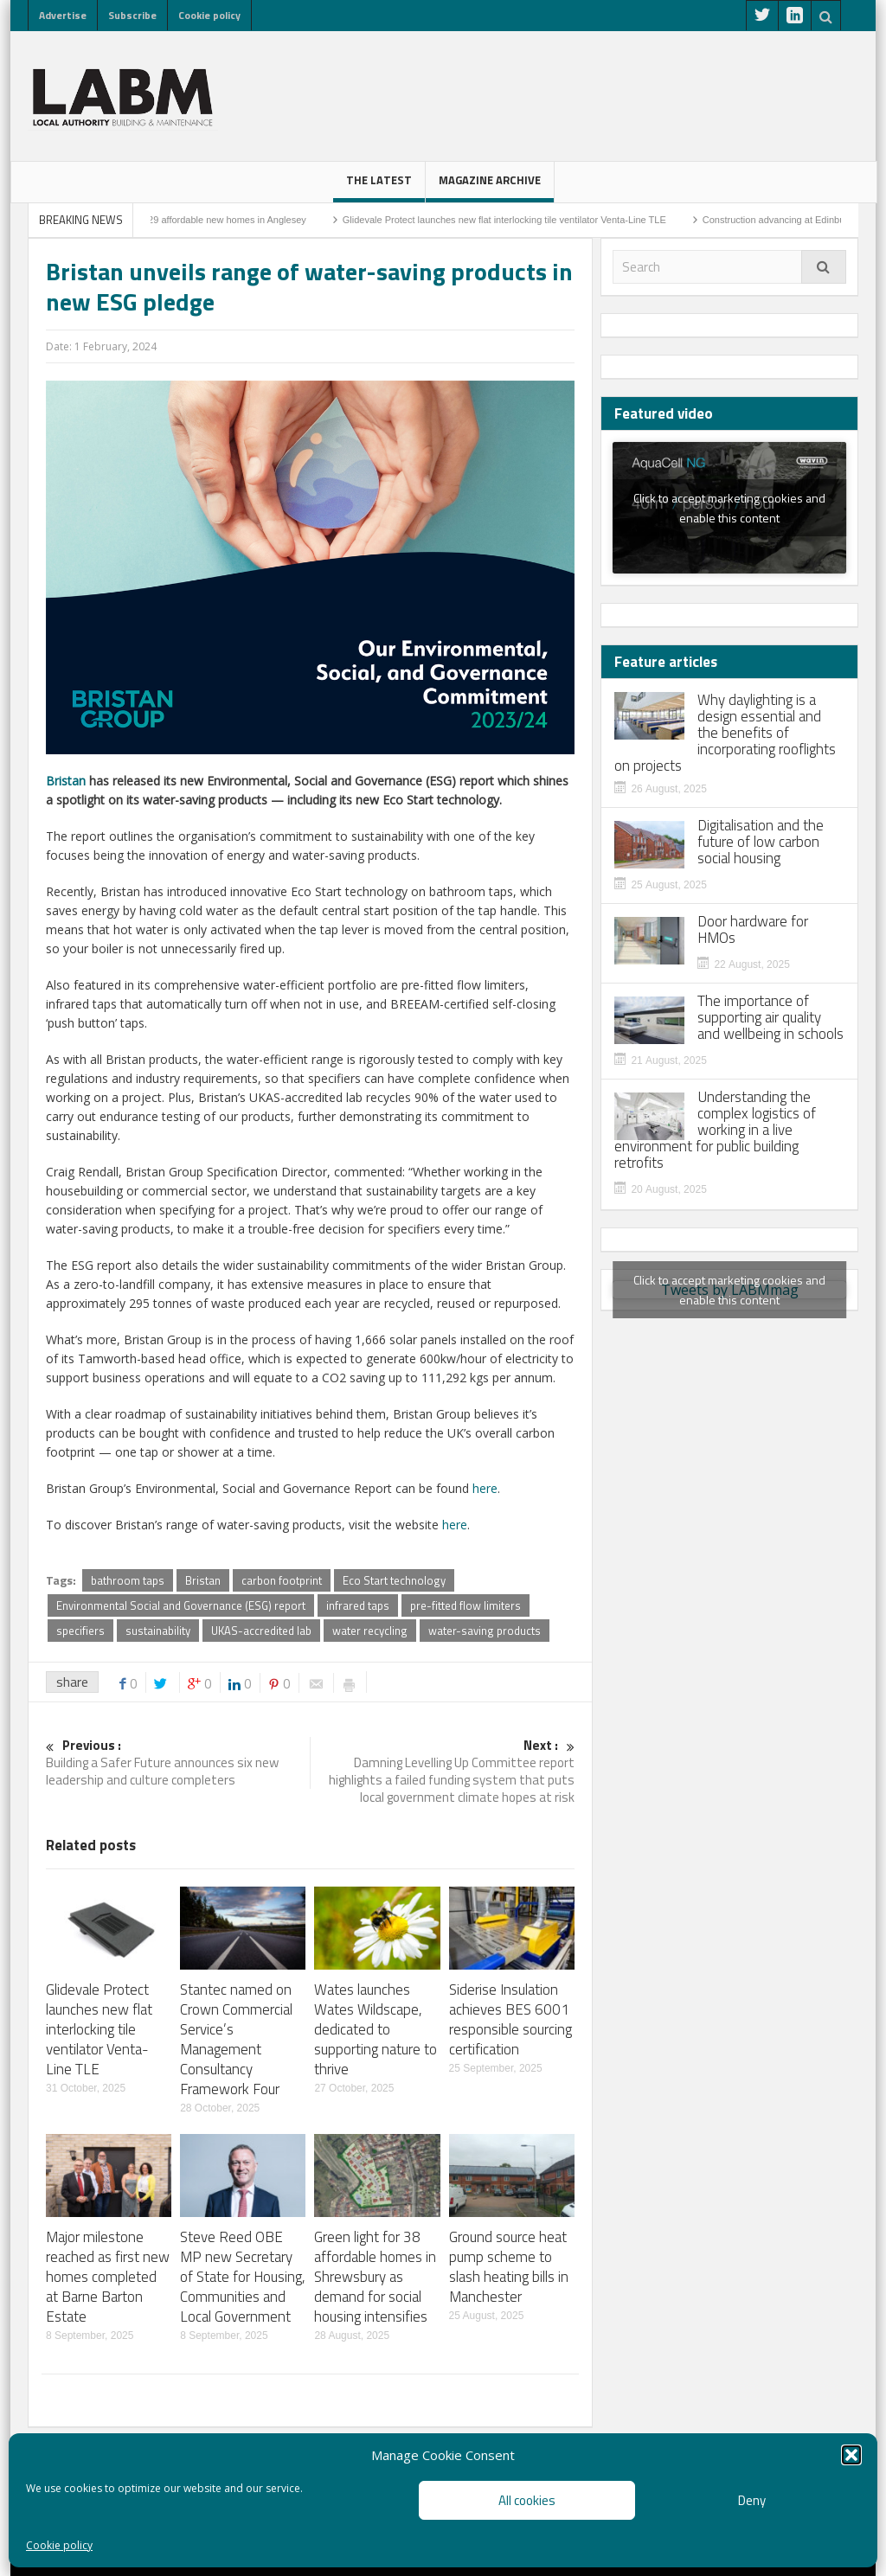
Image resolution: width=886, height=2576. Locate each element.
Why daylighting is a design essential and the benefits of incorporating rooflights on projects (725, 733)
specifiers (80, 1630)
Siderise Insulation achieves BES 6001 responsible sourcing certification (510, 2019)
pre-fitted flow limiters (465, 1605)
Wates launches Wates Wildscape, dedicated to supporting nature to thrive (375, 2029)
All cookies (526, 2500)
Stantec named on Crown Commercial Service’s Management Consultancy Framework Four (236, 2039)
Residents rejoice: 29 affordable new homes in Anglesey (203, 220)
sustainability (157, 1630)
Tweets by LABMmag (729, 1289)
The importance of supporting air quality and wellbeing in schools (770, 1017)
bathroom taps (127, 1580)
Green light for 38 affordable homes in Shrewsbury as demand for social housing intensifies (375, 2277)
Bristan (66, 780)
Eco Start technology (394, 1580)
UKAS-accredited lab (261, 1630)
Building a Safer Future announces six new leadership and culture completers (178, 1763)
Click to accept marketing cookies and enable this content (729, 508)
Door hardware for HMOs (752, 929)
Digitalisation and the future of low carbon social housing (760, 842)
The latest (379, 186)
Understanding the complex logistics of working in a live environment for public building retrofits (715, 1130)
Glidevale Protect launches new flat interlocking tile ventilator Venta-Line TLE (519, 220)
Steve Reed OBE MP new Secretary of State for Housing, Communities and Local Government (242, 2277)
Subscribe (132, 15)
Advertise (63, 15)
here (485, 1488)
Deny (752, 2500)
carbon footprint (281, 1580)
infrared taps (357, 1605)
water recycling (370, 1630)
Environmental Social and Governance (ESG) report (180, 1605)
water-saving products (484, 1630)
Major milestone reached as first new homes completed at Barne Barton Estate (108, 2277)
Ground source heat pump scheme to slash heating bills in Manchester (508, 2267)
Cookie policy (59, 2545)
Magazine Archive (490, 186)
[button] (851, 2455)
